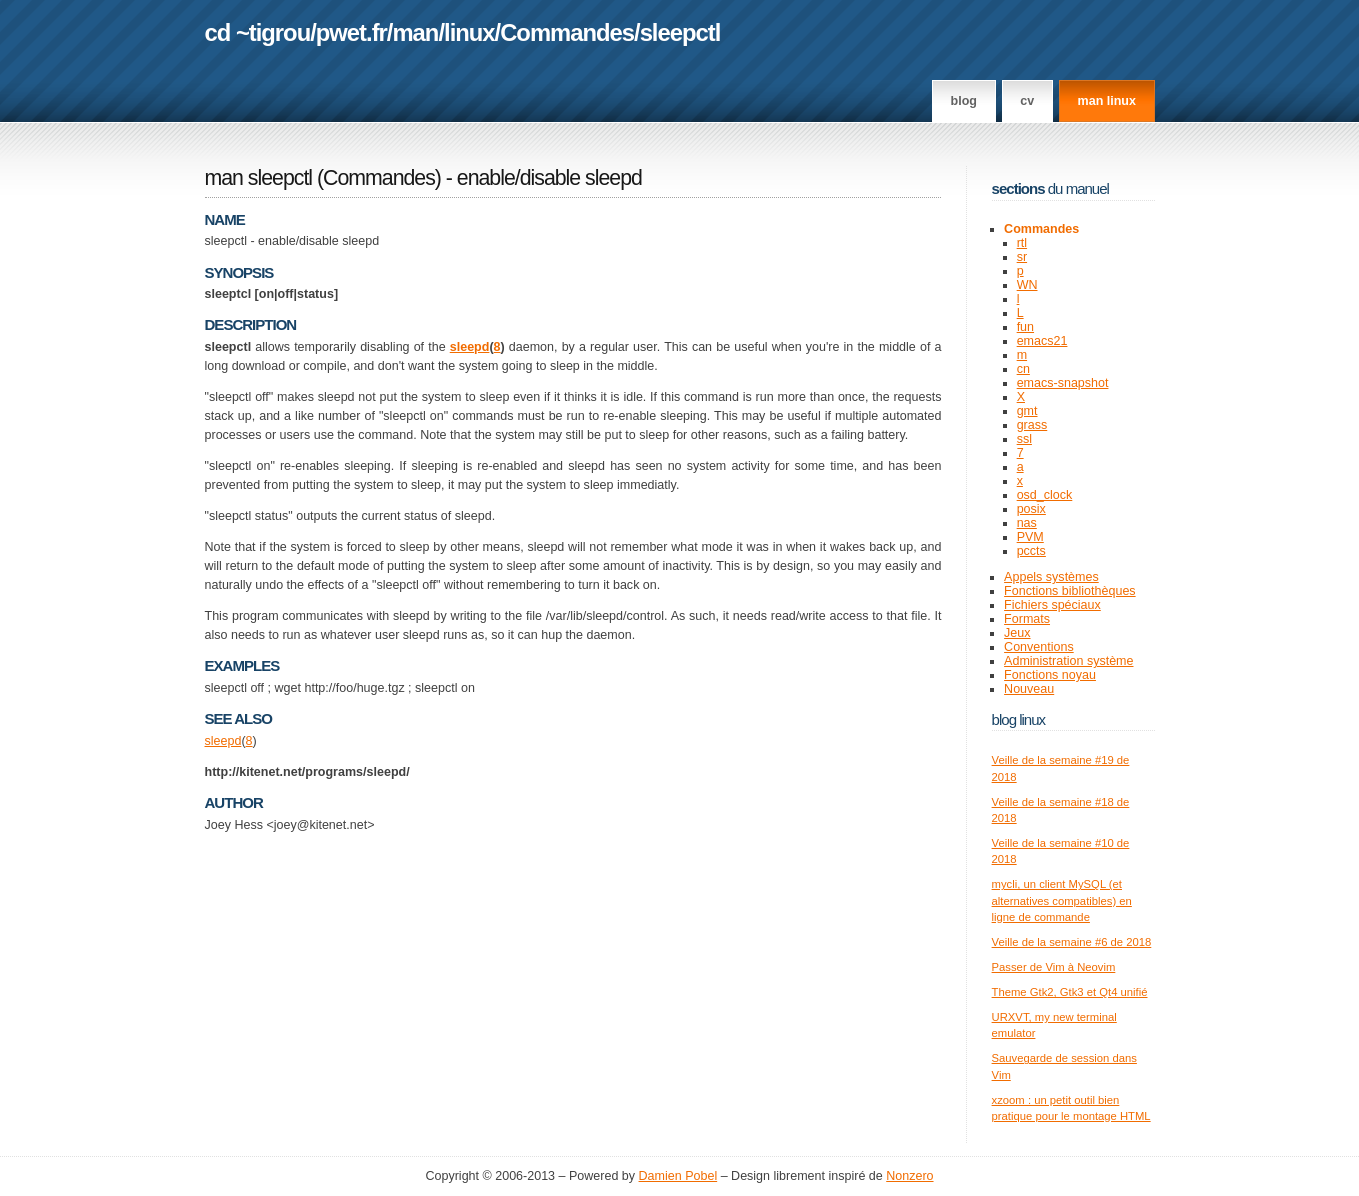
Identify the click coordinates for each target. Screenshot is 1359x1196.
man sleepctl (259, 178)
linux (469, 32)
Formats (1027, 619)
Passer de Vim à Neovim (1054, 967)
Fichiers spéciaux (1052, 605)
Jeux (1017, 633)
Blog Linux (1019, 719)
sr (1022, 257)
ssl (1024, 439)
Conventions (1039, 647)
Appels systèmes (1051, 577)
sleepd (470, 347)
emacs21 (1042, 341)
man (415, 32)
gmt (1027, 411)
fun (1025, 327)
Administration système (1068, 661)
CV (1027, 101)
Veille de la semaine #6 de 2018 (1072, 942)
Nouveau (1029, 689)
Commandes (567, 32)
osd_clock (1045, 495)
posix (1031, 509)
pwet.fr (351, 32)
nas (1027, 523)
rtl (1022, 243)
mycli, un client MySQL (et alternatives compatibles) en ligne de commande (1062, 900)
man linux (1107, 101)
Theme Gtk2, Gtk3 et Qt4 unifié (1070, 992)
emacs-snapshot (1063, 383)
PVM (1030, 537)
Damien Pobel (678, 1176)
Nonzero (909, 1176)
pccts (1031, 551)
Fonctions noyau (1050, 675)
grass (1032, 425)
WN (1027, 285)
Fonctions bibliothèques (1070, 591)
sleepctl (680, 32)
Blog (964, 101)
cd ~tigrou (258, 32)
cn (1023, 369)
